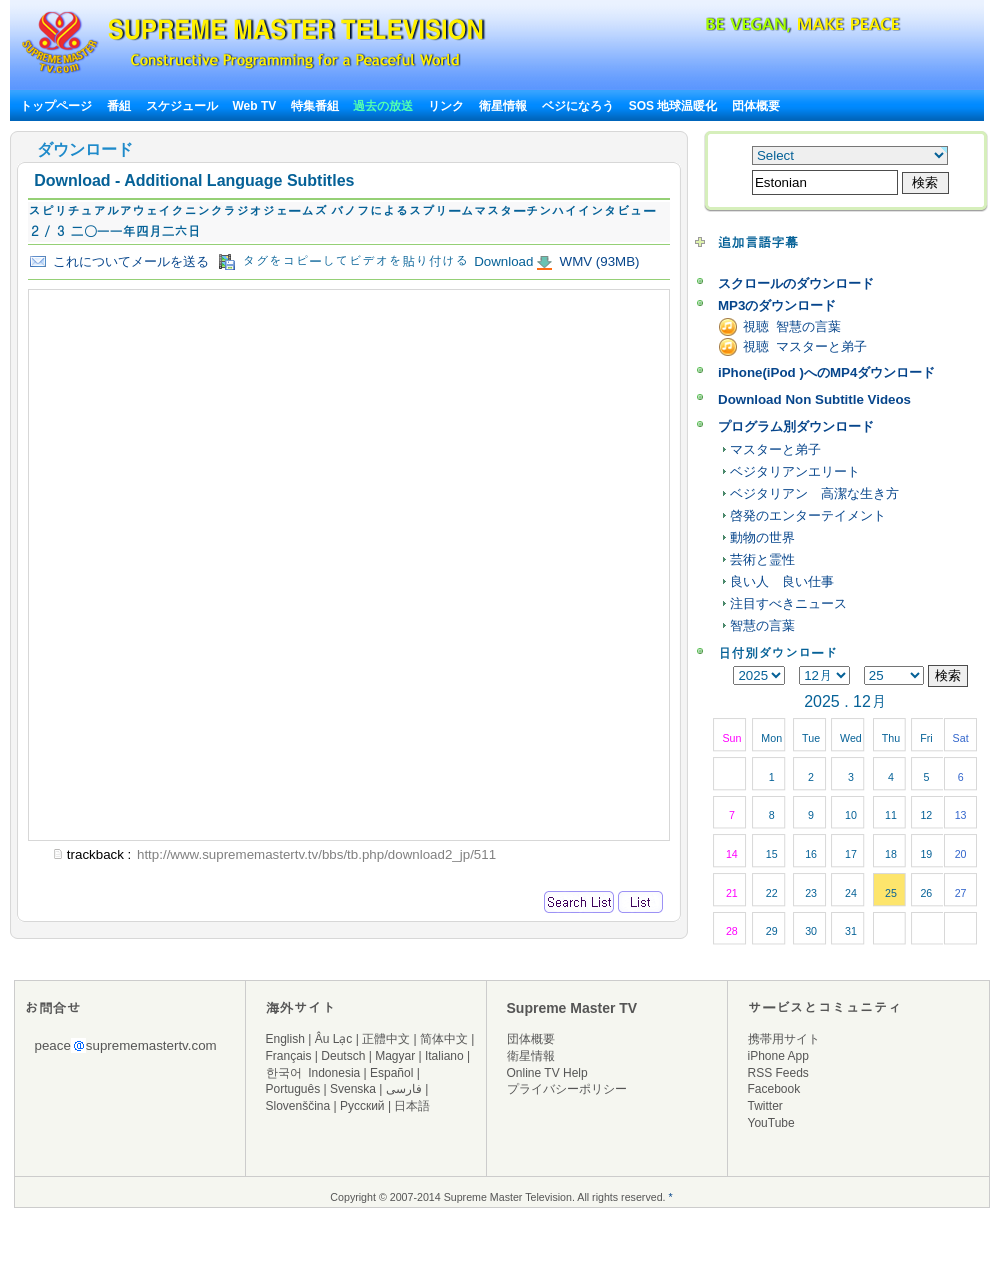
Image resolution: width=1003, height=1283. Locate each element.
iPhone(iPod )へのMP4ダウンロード (826, 372)
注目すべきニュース (788, 603)
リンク (446, 106)
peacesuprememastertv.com (126, 1045)
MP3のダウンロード (777, 305)
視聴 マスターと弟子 (805, 346)
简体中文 (444, 1039)
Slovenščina (298, 1106)
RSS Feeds (778, 1073)
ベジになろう (578, 106)
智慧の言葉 (762, 625)
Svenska (353, 1089)
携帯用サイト (784, 1039)
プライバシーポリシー (567, 1089)
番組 (119, 106)
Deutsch (343, 1056)
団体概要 (756, 106)
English (285, 1039)
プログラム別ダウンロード (796, 426)
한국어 (284, 1073)
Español (391, 1073)
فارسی (404, 1089)
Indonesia (334, 1073)
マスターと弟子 (775, 449)
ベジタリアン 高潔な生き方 (814, 493)
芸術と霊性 (762, 559)
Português (293, 1089)
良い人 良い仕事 (782, 581)
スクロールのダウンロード (796, 283)
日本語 (412, 1106)
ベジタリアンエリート (795, 471)
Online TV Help (547, 1073)
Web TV (255, 106)
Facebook (774, 1089)
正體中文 (386, 1039)
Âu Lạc (334, 1039)
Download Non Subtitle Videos (814, 399)
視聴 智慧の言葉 (792, 326)
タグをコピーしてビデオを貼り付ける (344, 262)
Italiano (444, 1056)
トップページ (56, 106)
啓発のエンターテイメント (808, 515)
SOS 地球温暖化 (673, 106)
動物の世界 (762, 537)
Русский (362, 1106)
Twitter (765, 1106)
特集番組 (315, 106)
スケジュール (182, 106)
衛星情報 (503, 106)
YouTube (771, 1123)
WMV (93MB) (598, 261)
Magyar (395, 1056)
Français (289, 1056)
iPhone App (778, 1056)
